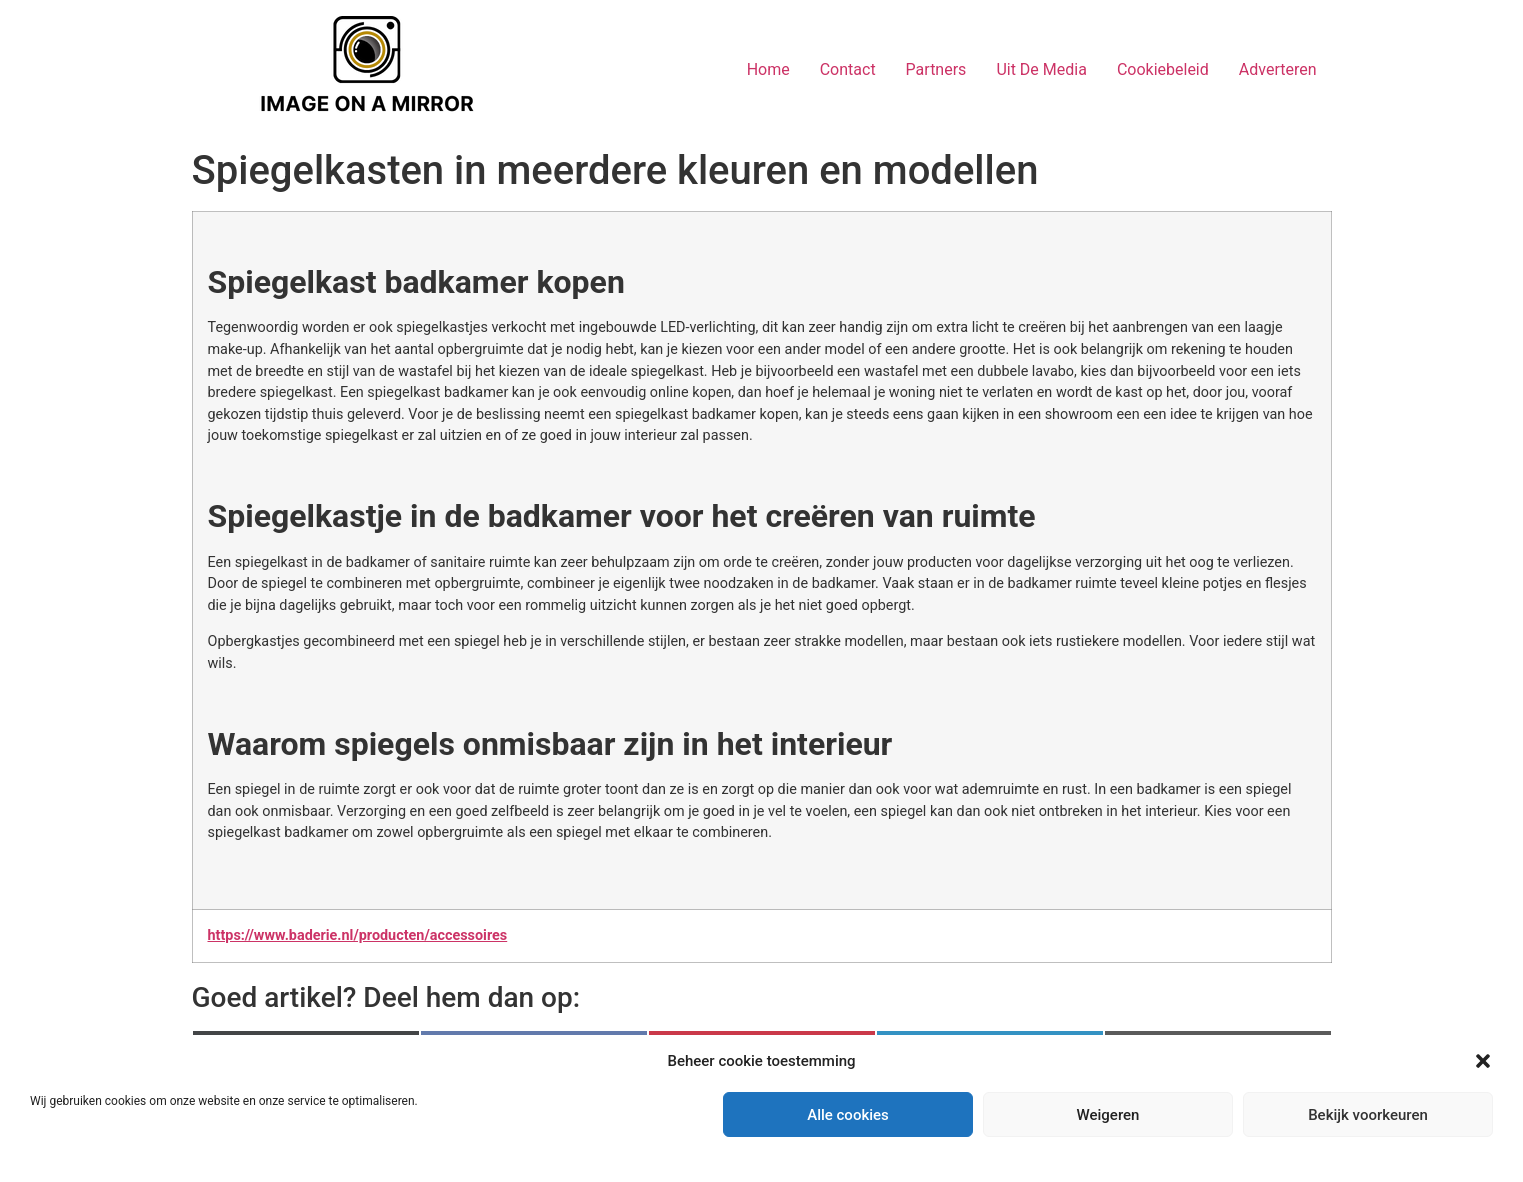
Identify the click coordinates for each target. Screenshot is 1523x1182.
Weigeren (1108, 1115)
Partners (936, 69)
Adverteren (1278, 69)
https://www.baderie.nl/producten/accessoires (358, 935)
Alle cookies (848, 1115)
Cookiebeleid (1163, 69)
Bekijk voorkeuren (1368, 1115)
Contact (848, 69)
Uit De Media (1041, 69)
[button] (1483, 1061)
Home (768, 69)
